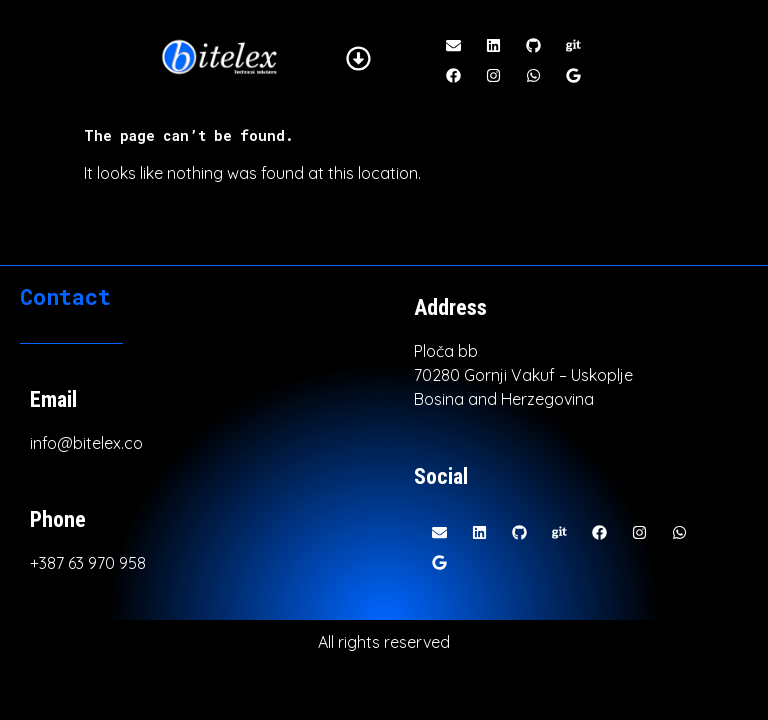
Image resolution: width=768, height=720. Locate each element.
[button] (359, 59)
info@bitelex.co (86, 443)
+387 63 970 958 (88, 563)
